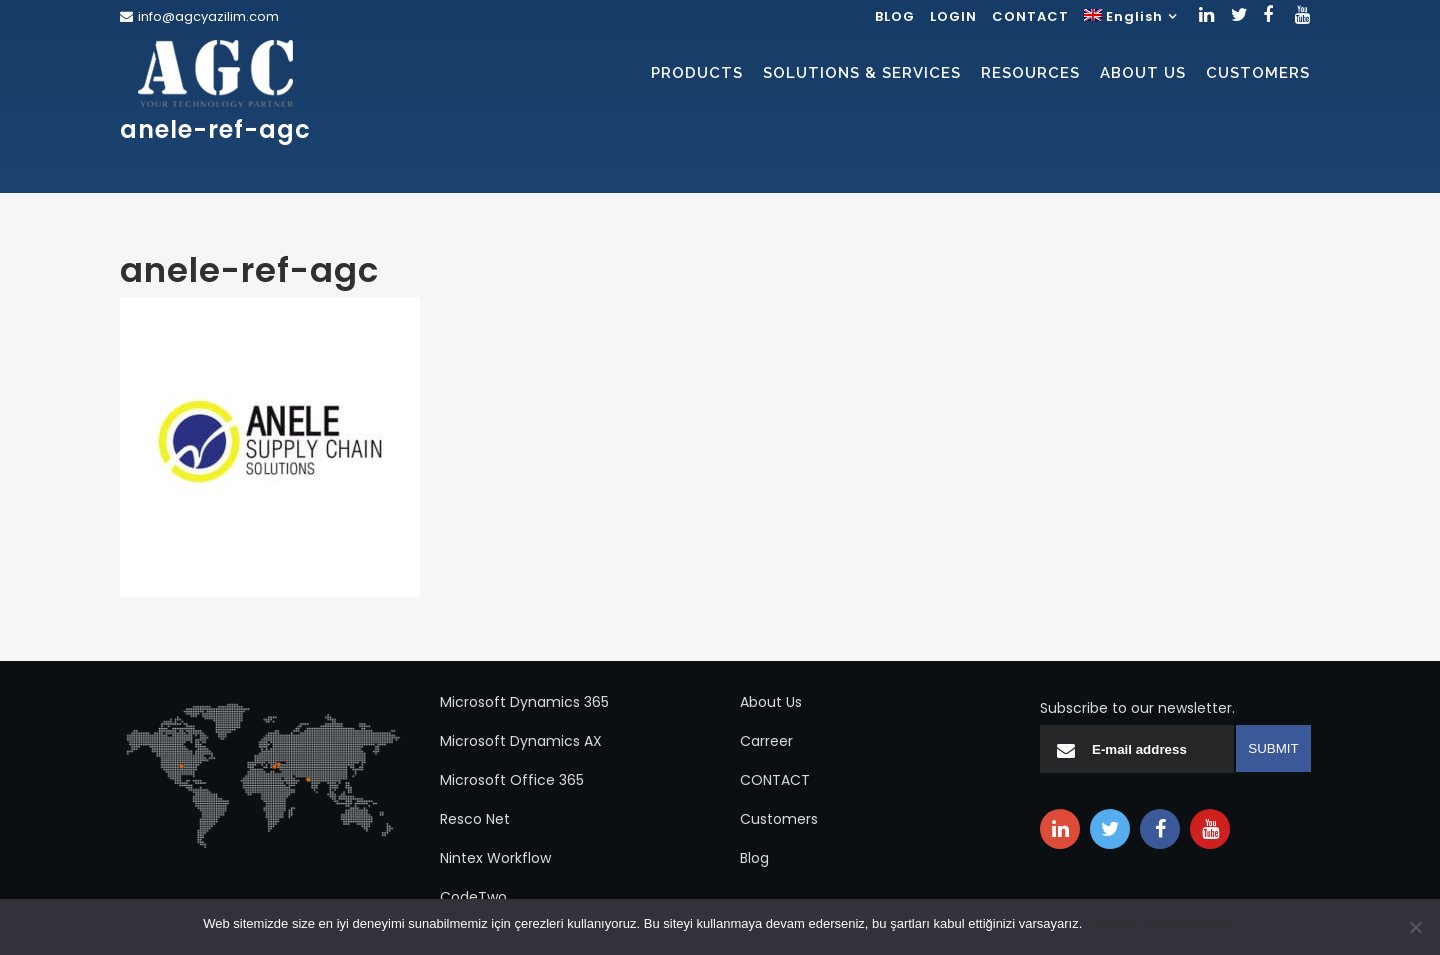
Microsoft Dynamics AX (521, 741)
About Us (771, 702)
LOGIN (953, 16)
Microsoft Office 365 (512, 780)
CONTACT (1030, 16)
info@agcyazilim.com (208, 16)
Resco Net (475, 819)
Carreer (766, 741)
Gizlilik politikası (1191, 923)
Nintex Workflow (495, 858)
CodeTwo (473, 897)
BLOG (895, 16)
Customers (779, 819)
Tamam (1113, 923)
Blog (754, 858)
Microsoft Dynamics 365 (524, 702)
